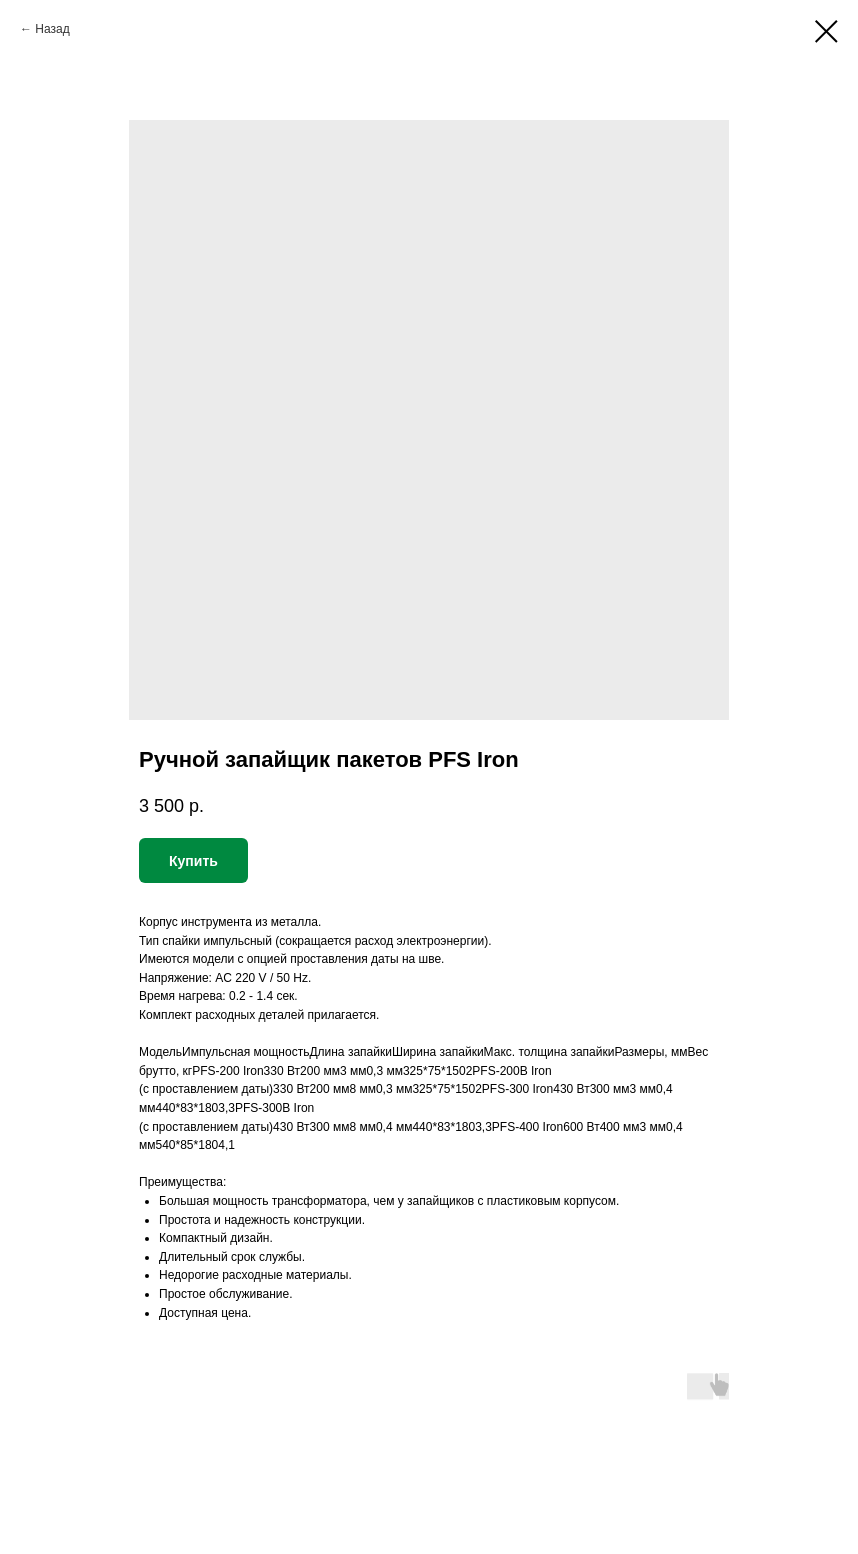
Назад (52, 29)
